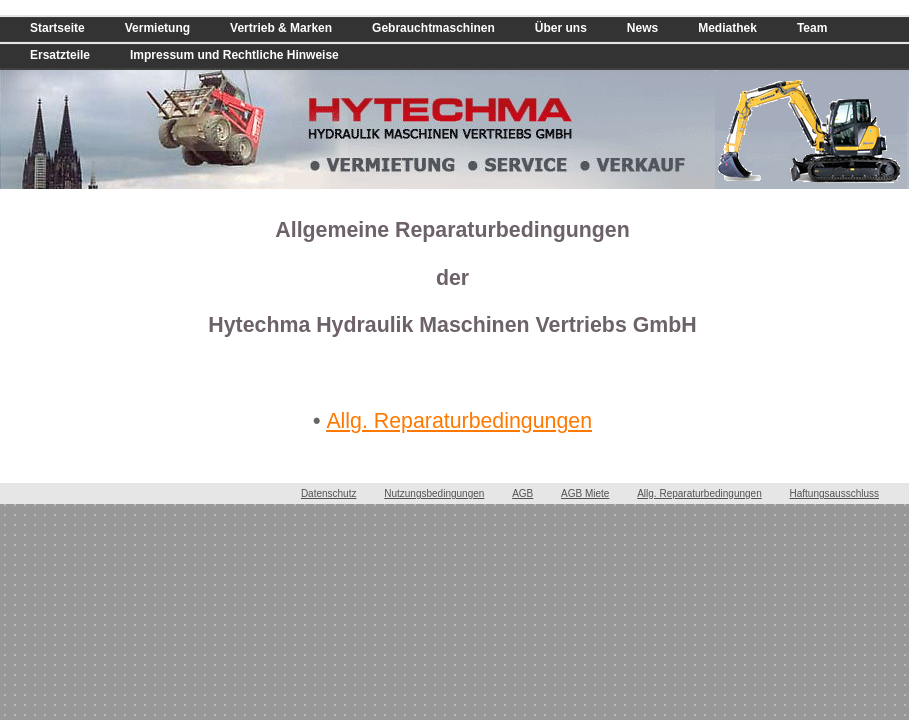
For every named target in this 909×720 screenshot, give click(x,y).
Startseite (57, 28)
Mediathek (727, 28)
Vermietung (157, 28)
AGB (522, 493)
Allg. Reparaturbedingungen (459, 421)
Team (812, 28)
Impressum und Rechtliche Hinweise (234, 55)
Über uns (561, 28)
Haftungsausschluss (835, 493)
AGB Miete (585, 493)
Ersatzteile (60, 55)
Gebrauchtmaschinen (433, 28)
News (642, 28)
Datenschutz (329, 493)
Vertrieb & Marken (281, 28)
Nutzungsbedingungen (434, 493)
